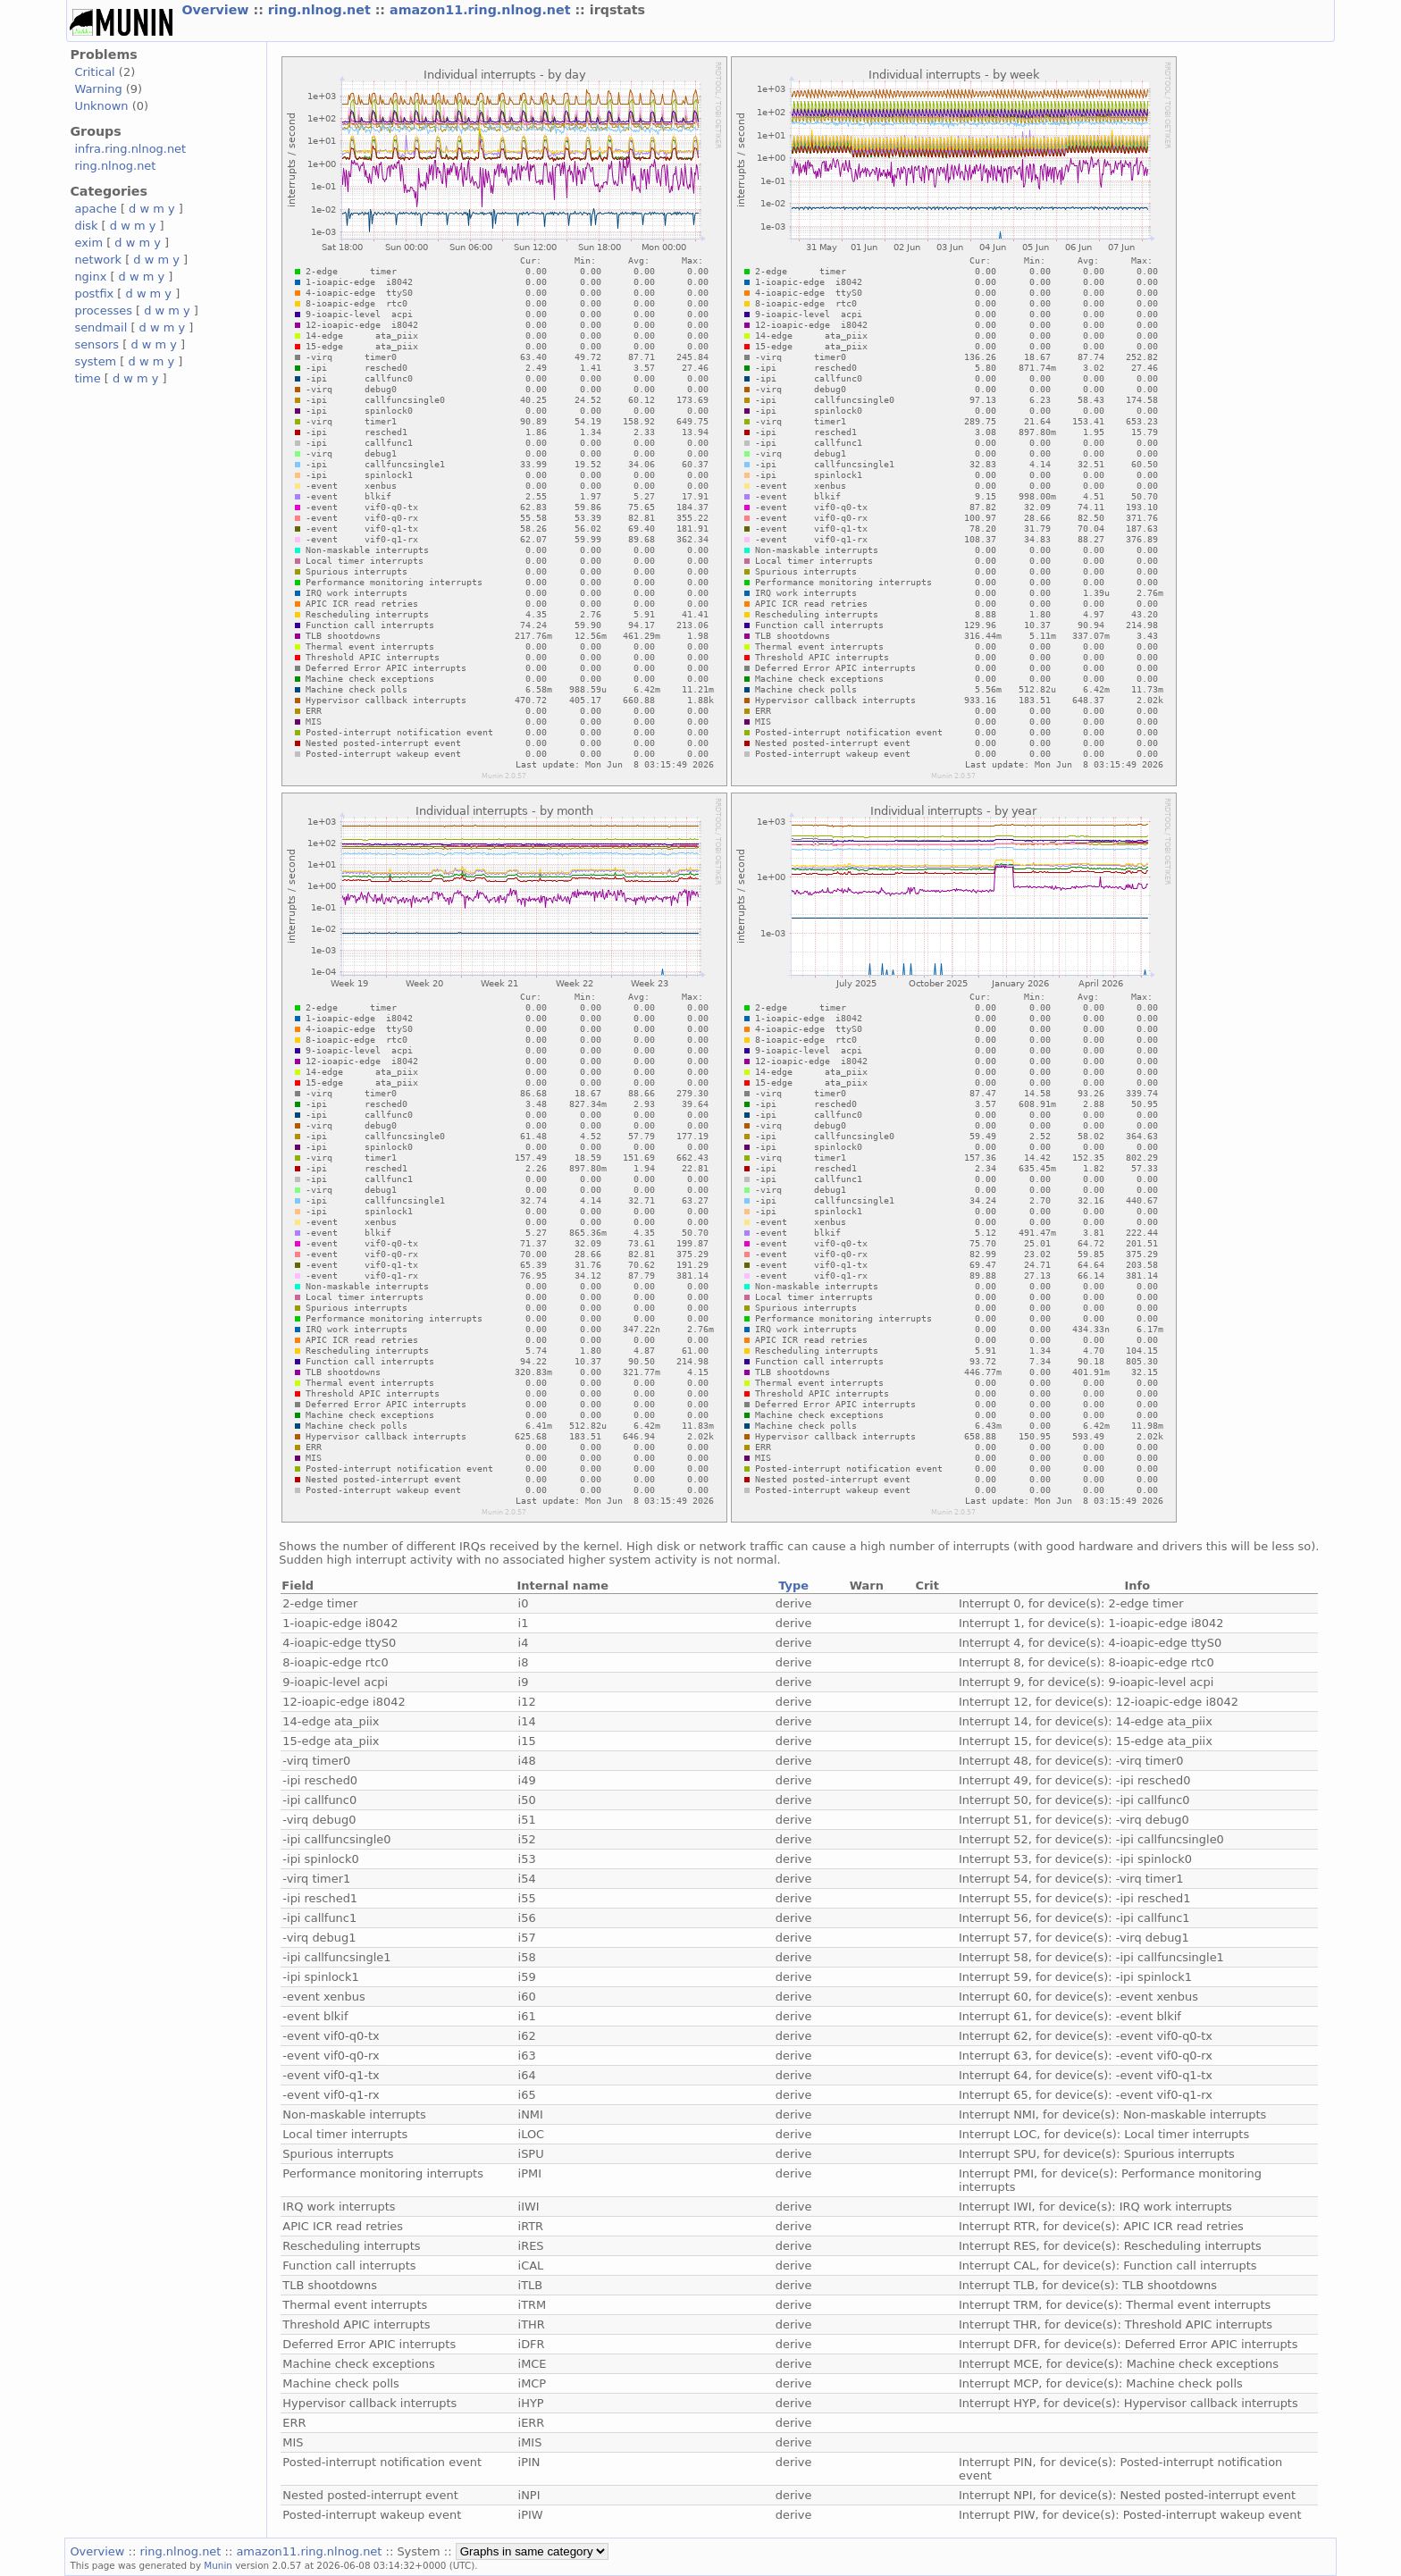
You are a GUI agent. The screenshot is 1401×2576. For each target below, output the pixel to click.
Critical (94, 72)
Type (793, 1585)
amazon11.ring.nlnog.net (482, 10)
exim (88, 242)
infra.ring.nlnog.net (130, 148)
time (87, 378)
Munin (218, 2565)
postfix (93, 293)
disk (85, 225)
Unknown (101, 106)
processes (103, 310)
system (95, 361)
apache (95, 208)
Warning (98, 89)
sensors (96, 344)
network (98, 259)
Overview (217, 10)
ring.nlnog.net (321, 10)
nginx (90, 276)
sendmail (100, 327)
